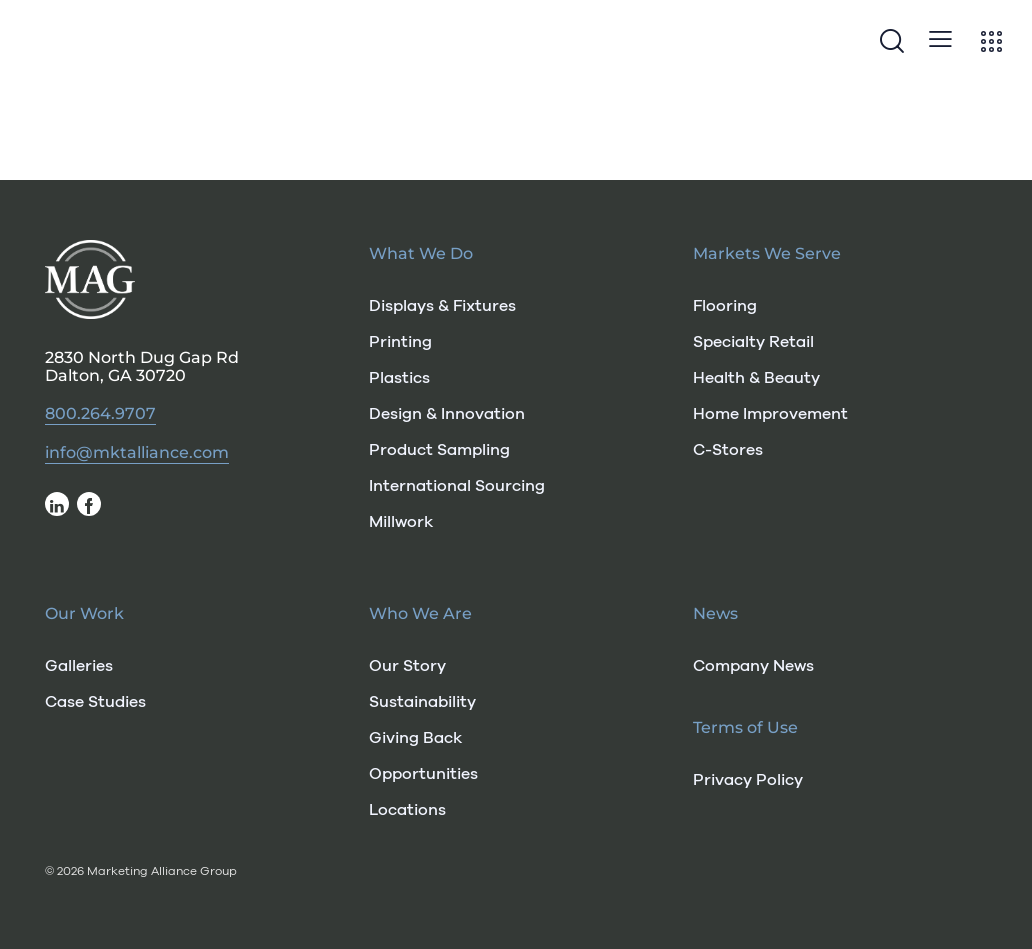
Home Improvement (770, 414)
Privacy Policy (748, 780)
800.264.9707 (100, 414)
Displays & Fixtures (442, 306)
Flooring (725, 306)
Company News (753, 666)
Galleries (79, 666)
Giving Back (415, 738)
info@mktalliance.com (137, 453)
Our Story (407, 666)
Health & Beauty (756, 378)
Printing (400, 342)
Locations (407, 810)
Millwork (401, 522)
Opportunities (423, 774)
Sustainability (422, 702)
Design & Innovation (447, 414)
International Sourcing (457, 486)
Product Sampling (439, 450)
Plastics (399, 378)
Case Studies (95, 702)
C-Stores (728, 450)
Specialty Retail (753, 342)
